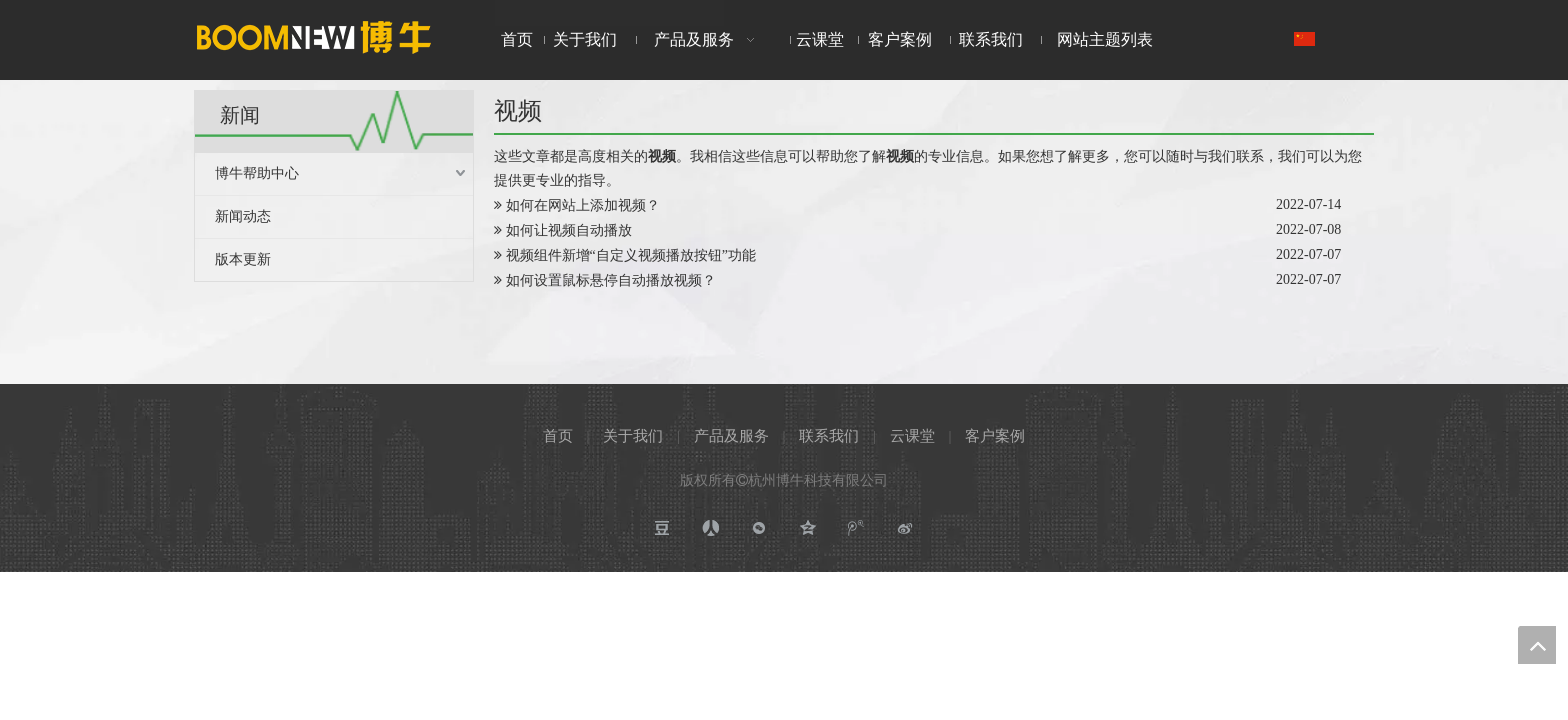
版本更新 (243, 259)
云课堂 (912, 436)
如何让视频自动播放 (569, 230)
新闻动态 (243, 216)
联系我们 (829, 436)
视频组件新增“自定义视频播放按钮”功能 (631, 255)
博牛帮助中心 (257, 173)
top (1537, 645)
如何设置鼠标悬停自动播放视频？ (611, 280)
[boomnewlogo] (314, 37)
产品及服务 (731, 436)
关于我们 (633, 436)
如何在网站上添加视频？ (583, 205)
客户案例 (995, 436)
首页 (558, 436)
